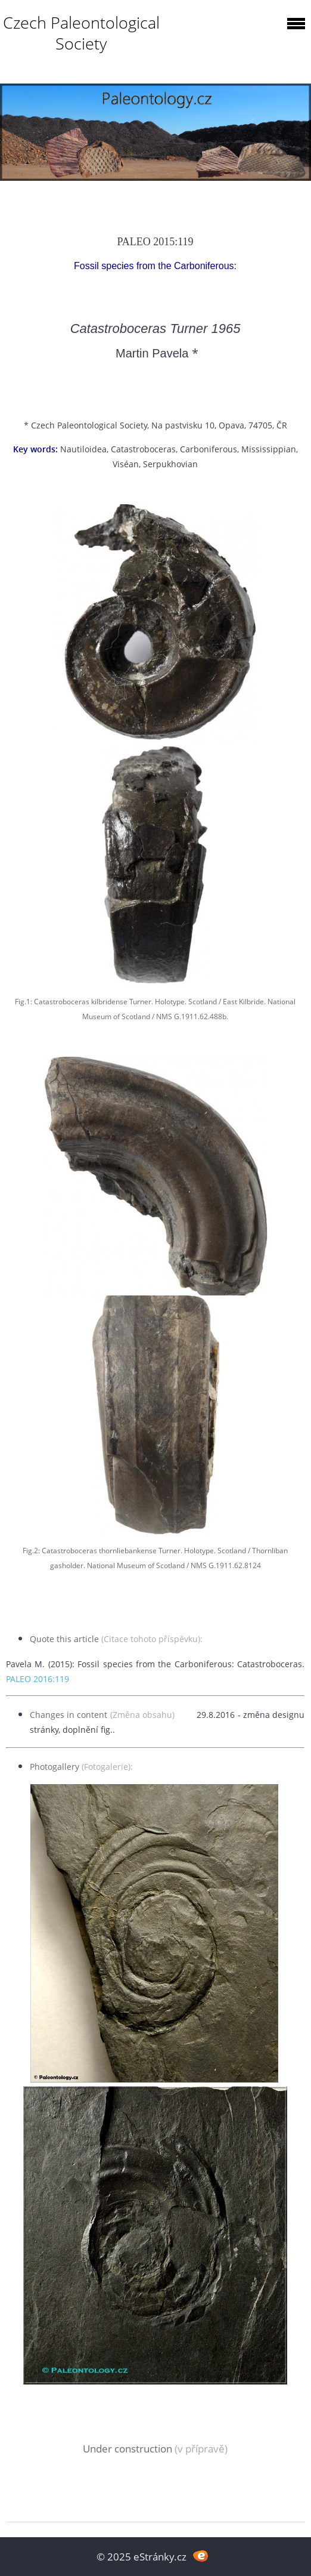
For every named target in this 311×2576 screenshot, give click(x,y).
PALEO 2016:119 (37, 1679)
